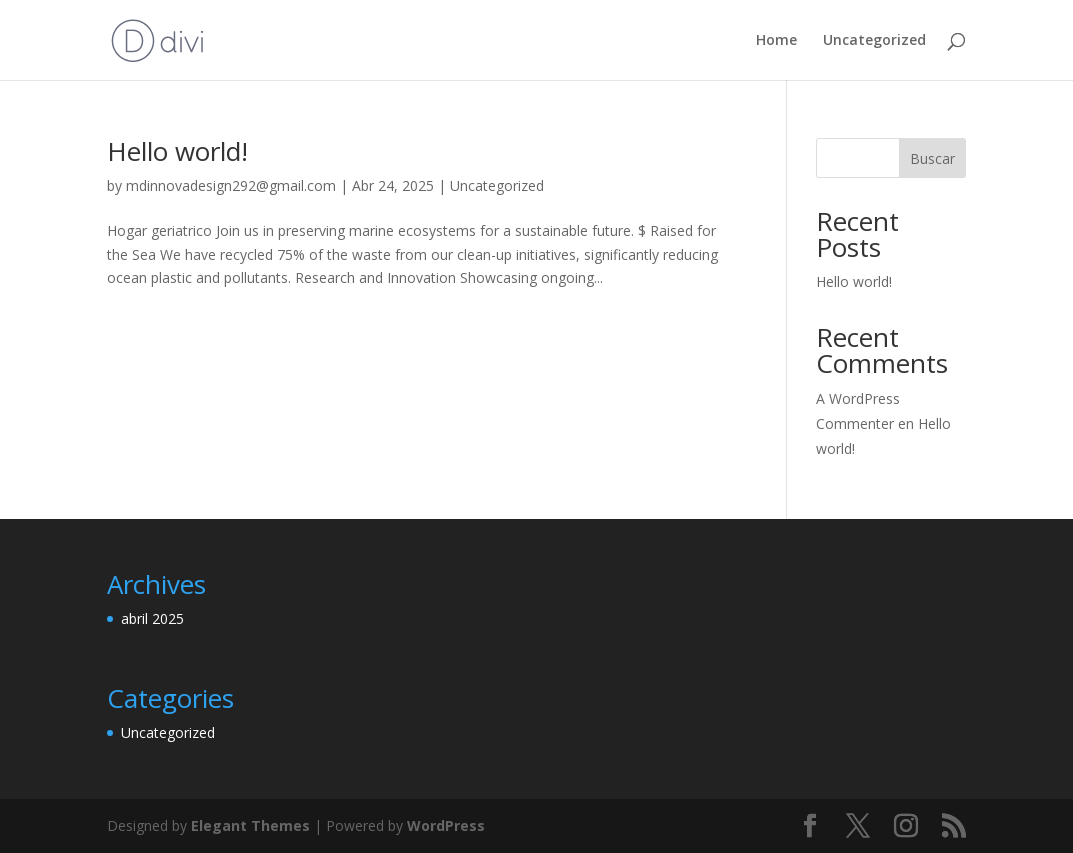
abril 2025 (152, 618)
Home (776, 41)
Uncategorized (874, 41)
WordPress (446, 825)
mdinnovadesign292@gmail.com (231, 185)
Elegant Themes (250, 825)
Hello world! (177, 151)
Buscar (932, 158)
